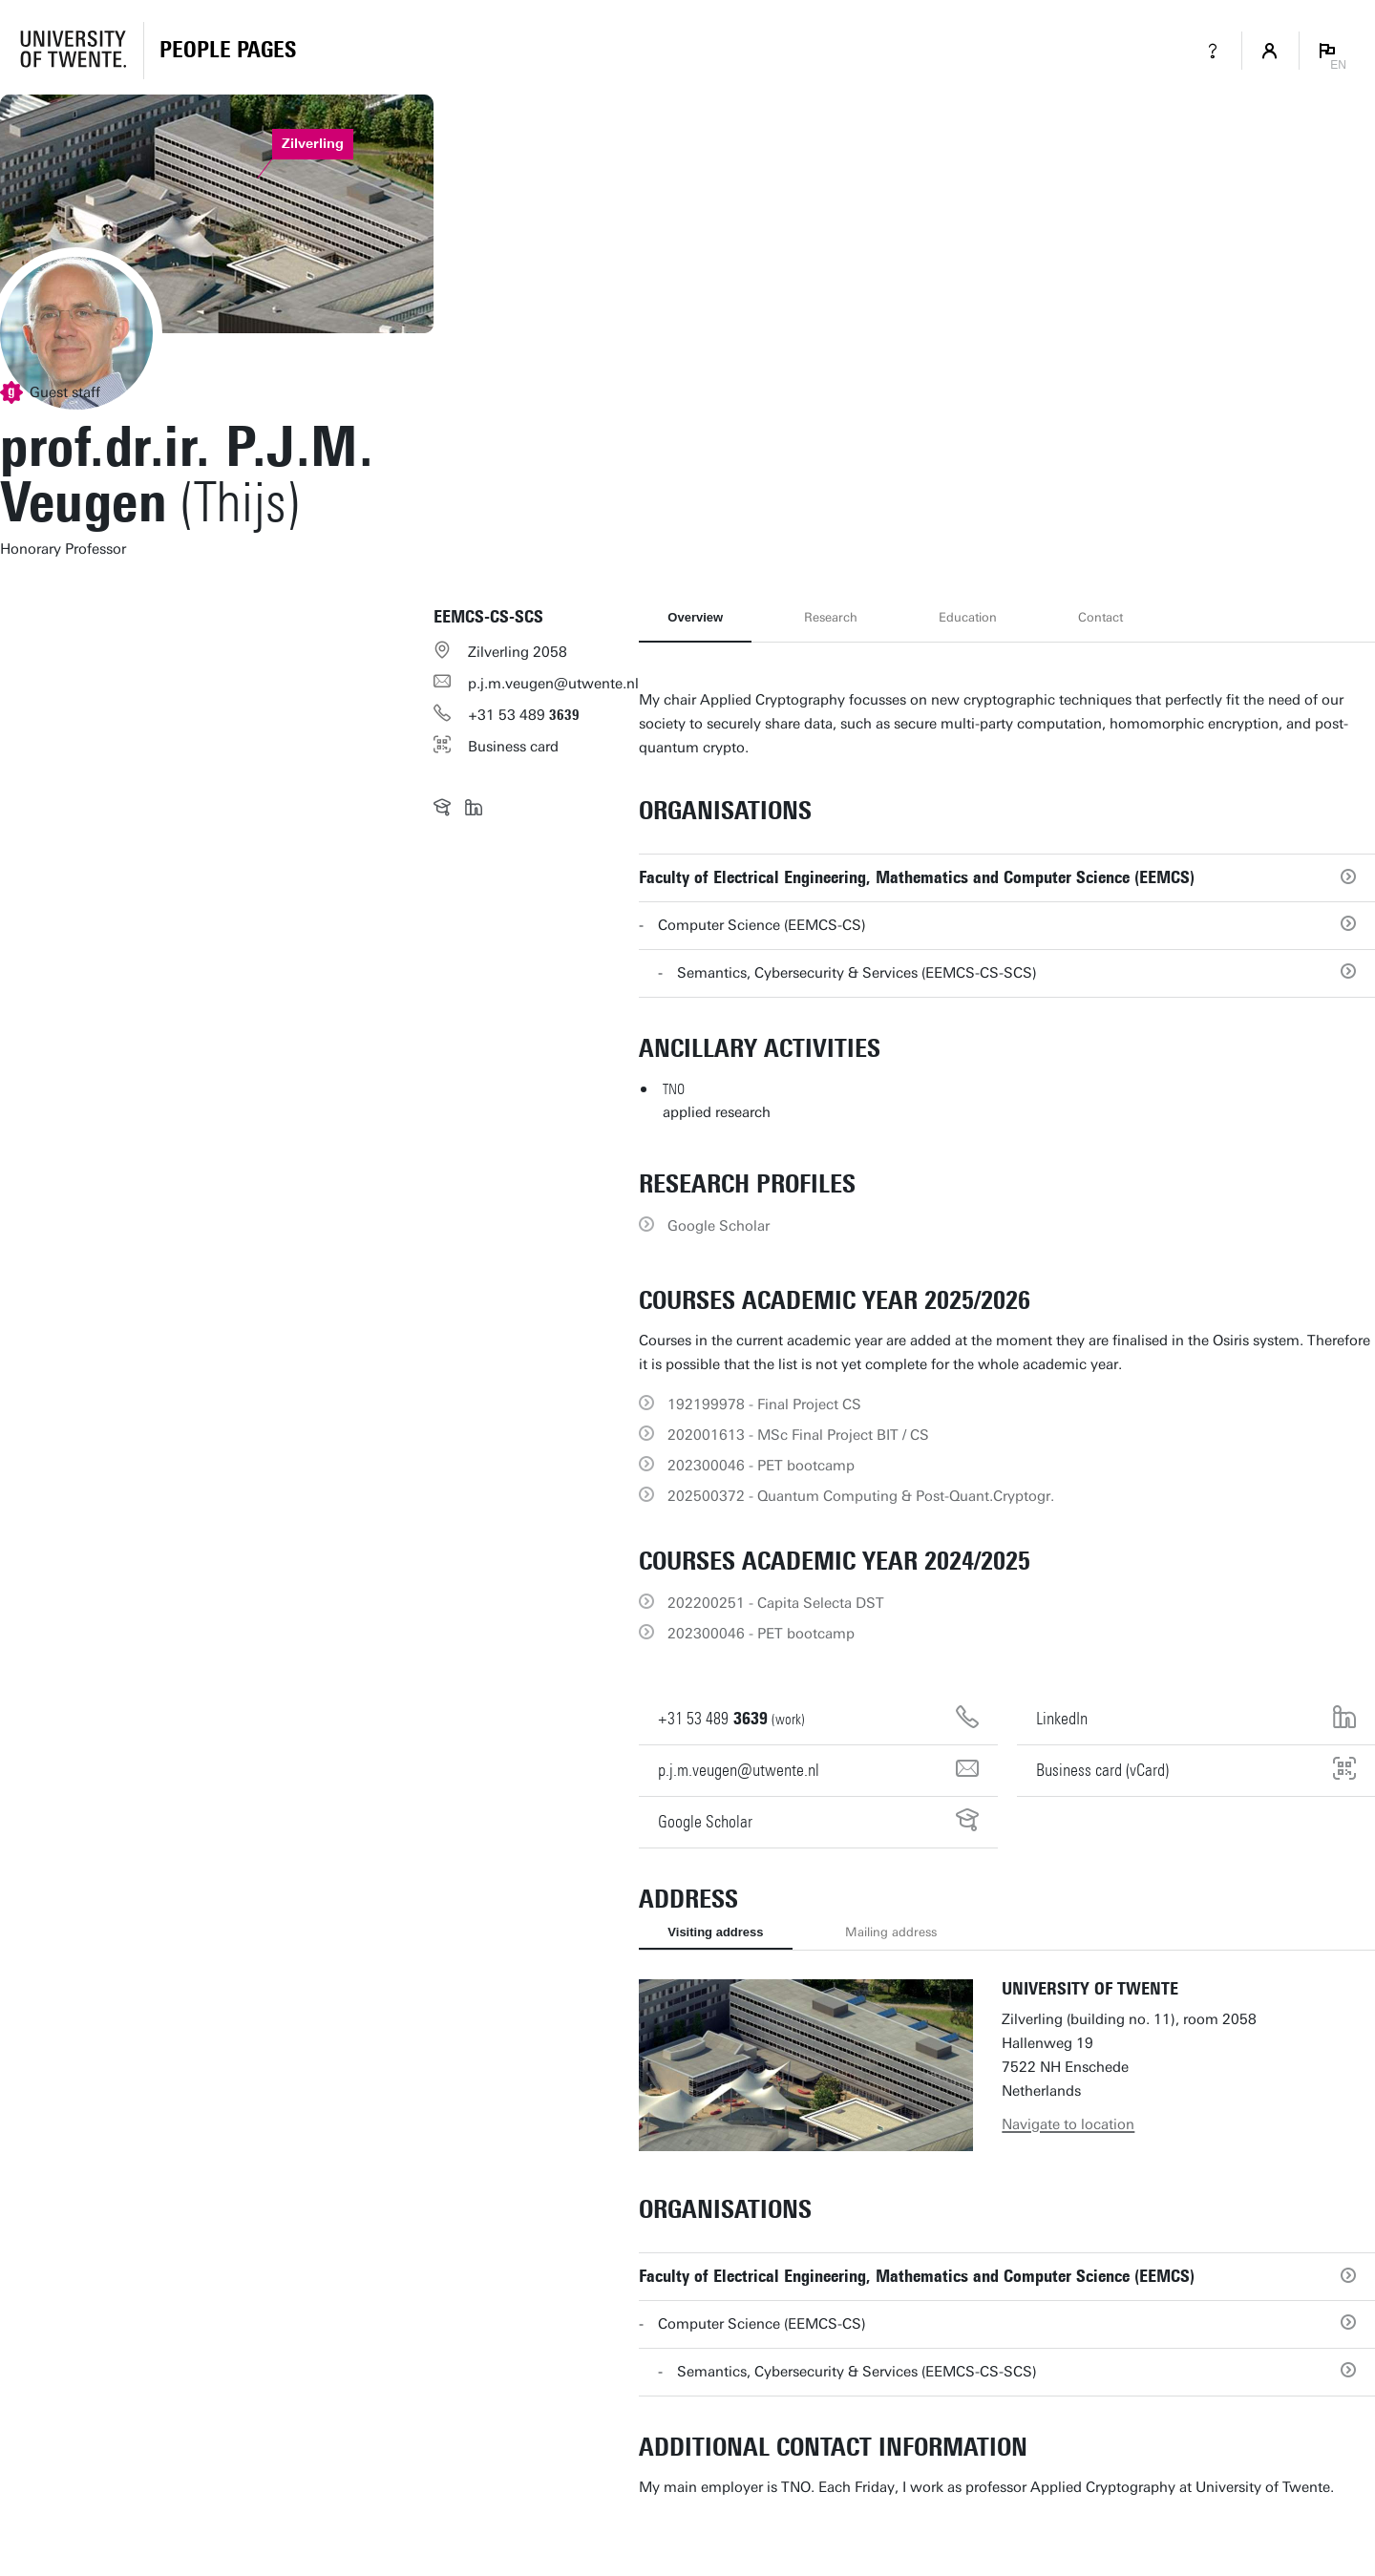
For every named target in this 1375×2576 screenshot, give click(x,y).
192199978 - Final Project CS (764, 1404)
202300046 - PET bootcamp (761, 1465)
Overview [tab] (695, 617)
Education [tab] (968, 617)
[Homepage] (227, 50)
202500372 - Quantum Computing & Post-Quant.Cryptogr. (860, 1496)
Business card (513, 746)
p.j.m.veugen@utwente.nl (553, 683)
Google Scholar (718, 1226)
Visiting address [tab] (715, 1932)
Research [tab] (830, 617)
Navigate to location (1068, 2124)
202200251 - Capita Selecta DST (775, 1603)
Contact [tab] (1100, 617)
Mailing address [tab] (891, 1932)
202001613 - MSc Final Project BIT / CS (798, 1435)
